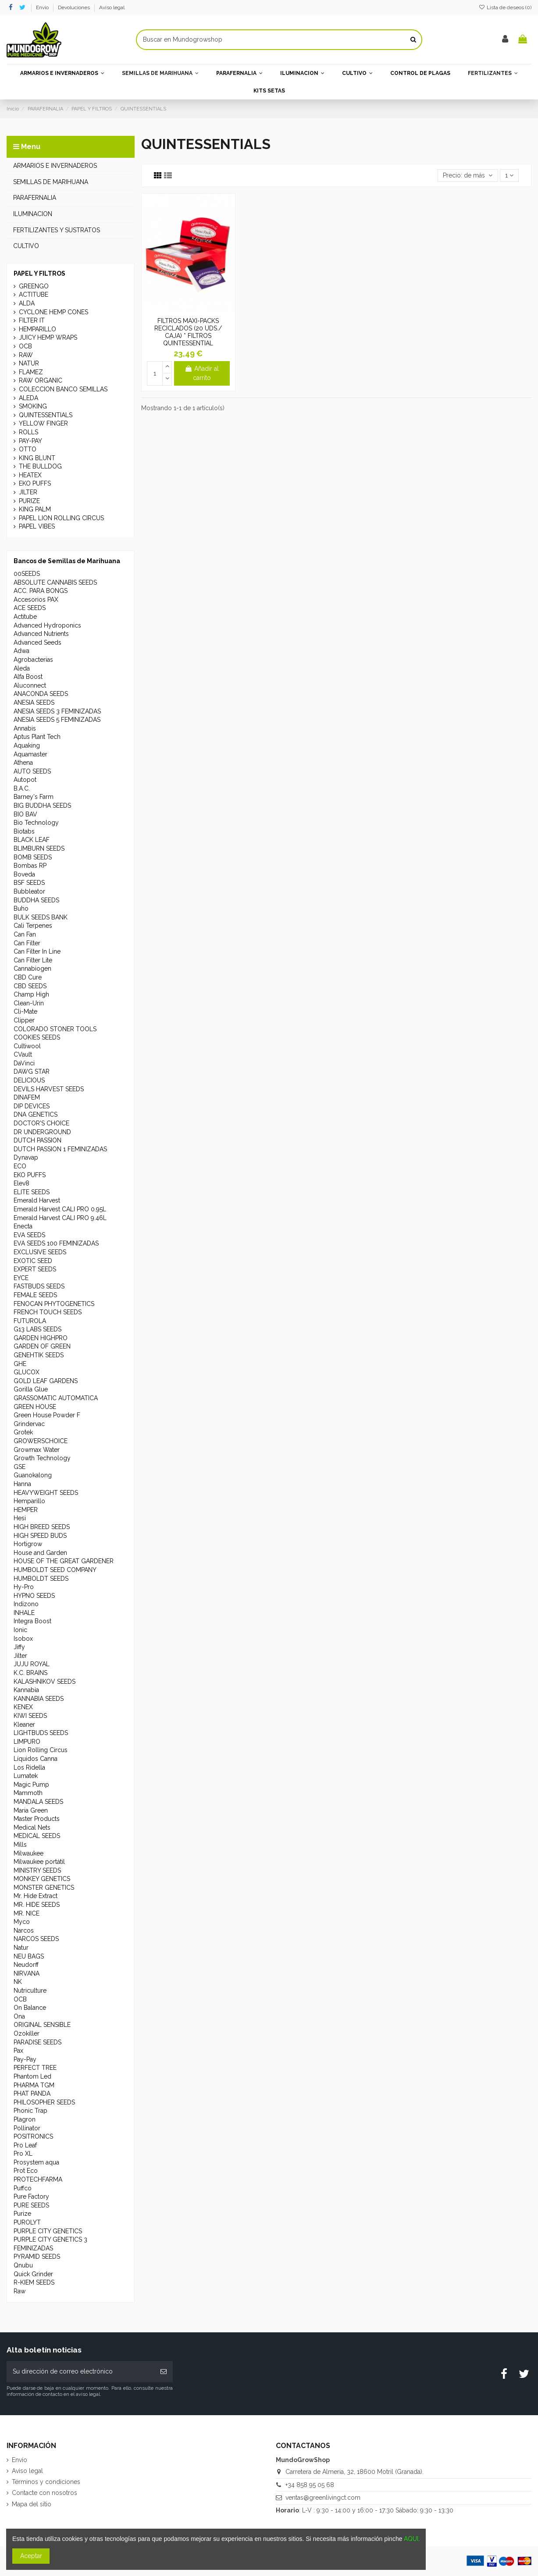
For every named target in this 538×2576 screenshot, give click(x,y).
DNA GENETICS (35, 1114)
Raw (19, 2291)
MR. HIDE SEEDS (37, 1904)
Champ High (31, 994)
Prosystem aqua (36, 2162)
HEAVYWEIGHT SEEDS (46, 1492)
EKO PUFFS (35, 483)
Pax (18, 2050)
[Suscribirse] (163, 2371)
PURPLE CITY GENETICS (48, 2231)
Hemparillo (29, 1500)
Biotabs (24, 831)
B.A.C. (22, 788)
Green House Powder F (47, 1415)
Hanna (22, 1483)
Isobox (23, 1638)
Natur (21, 1947)
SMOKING (33, 406)
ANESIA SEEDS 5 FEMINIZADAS (57, 719)
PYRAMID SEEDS (37, 2256)
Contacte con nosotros (44, 2492)
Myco (22, 1921)
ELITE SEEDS (32, 1192)
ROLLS (28, 432)
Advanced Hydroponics (47, 625)
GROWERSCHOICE (41, 1440)
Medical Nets (32, 1827)
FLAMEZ (31, 372)
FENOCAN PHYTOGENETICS (54, 1303)
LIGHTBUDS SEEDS (41, 1732)
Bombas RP (30, 865)
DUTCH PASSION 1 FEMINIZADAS (60, 1149)
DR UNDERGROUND (42, 1131)
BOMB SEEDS (33, 857)
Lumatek (26, 1775)
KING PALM (35, 509)
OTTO (27, 449)
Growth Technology (42, 1458)
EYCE (21, 1277)
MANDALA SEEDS (38, 1801)
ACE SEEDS (30, 607)
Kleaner (24, 1724)
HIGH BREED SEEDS (42, 1526)
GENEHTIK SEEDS (39, 1355)
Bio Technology (36, 822)
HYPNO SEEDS (34, 1595)
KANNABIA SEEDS (39, 1698)
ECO (20, 1166)
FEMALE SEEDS (35, 1295)
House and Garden (40, 1552)
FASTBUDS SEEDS (39, 1286)
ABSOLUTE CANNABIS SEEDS (55, 582)
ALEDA (28, 397)
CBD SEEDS (30, 986)
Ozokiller (26, 2033)
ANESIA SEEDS (34, 702)
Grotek (23, 1432)
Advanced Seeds (37, 642)
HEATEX (30, 475)
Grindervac (29, 1423)
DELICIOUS (29, 1080)
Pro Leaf (25, 2145)
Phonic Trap (30, 2110)
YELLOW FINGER (43, 423)
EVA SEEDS (29, 1234)
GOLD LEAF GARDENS (46, 1380)
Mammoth (28, 1792)
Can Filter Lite (33, 960)
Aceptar (31, 2555)
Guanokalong (33, 1475)
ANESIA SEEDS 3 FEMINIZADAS (57, 711)
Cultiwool (27, 1046)
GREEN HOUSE (35, 1406)
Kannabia (26, 1689)
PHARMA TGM (34, 2085)
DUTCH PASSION (37, 1140)
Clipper (24, 1020)
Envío (43, 7)
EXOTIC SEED (33, 1260)
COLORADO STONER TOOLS (55, 1029)
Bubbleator (29, 891)
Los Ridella (29, 1767)
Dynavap (26, 1157)
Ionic (20, 1629)
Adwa (21, 650)
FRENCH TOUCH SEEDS (48, 1312)
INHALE (24, 1612)
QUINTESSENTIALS (45, 415)
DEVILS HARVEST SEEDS (49, 1089)
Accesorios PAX (36, 599)
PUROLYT (27, 2222)
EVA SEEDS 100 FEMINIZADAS (56, 1243)
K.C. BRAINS (30, 1672)
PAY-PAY (30, 440)
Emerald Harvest (37, 1200)
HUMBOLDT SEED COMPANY (55, 1569)
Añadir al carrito (202, 373)
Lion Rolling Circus (41, 1749)
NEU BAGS (29, 1956)
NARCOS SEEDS (36, 1938)
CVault (23, 1054)
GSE (19, 1466)
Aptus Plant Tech (37, 736)
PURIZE (29, 500)
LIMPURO (27, 1741)
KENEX (23, 1706)
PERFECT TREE (35, 2067)
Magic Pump (31, 1784)
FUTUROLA (30, 1320)
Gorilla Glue (31, 1389)
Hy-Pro (24, 1586)
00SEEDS (27, 573)
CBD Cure (28, 977)
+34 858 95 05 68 (309, 2484)
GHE (20, 1363)
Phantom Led (32, 2076)
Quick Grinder (33, 2274)
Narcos (24, 1930)
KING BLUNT (37, 457)
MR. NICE (26, 1913)
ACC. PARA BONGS (41, 590)
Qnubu (23, 2265)
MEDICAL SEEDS (37, 1835)
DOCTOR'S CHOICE (41, 1123)
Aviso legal (112, 7)
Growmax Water (37, 1449)
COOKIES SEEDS (37, 1037)
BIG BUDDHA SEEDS (42, 805)
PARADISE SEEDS (37, 2042)
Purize (22, 2213)
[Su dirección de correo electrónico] (80, 2371)
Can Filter (27, 943)
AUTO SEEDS (32, 771)
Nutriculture (30, 1990)
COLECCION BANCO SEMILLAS (63, 389)
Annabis (25, 728)
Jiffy (19, 1646)
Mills (20, 1844)
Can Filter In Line (37, 951)
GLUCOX (26, 1372)
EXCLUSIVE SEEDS (40, 1252)
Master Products (37, 1818)
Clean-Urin (29, 1003)
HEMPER (26, 1509)
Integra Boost (32, 1621)
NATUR (29, 363)
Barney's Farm (33, 796)
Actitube (25, 616)
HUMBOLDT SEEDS (41, 1578)
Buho (21, 908)
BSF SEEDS (29, 882)
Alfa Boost (28, 676)
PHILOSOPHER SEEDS (44, 2102)
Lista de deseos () (505, 7)
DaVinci (24, 1063)
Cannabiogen (32, 968)
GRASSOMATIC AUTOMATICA (56, 1398)
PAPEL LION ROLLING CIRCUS (61, 518)
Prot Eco (26, 2170)
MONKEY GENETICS (42, 1878)
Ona (19, 2016)
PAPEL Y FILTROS (39, 273)
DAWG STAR (32, 1071)
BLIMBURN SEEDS (39, 848)
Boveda (24, 874)
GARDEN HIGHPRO (41, 1337)
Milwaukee (28, 1853)
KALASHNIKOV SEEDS (44, 1681)
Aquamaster (30, 754)
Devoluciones (74, 7)
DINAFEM (27, 1097)
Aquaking (27, 745)
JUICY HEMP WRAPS (48, 337)
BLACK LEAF (32, 839)
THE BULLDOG (40, 466)
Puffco (23, 2188)
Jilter (20, 1655)
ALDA (27, 303)
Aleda (22, 668)
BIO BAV (25, 814)
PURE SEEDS (31, 2205)
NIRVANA (26, 1973)
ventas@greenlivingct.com (322, 2497)
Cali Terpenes (33, 925)
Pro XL (23, 2153)
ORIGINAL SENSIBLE (42, 2024)
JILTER (28, 492)
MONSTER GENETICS (44, 1887)
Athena (23, 762)
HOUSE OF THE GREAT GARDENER (64, 1561)
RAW (26, 354)
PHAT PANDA (32, 2093)
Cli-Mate (25, 1011)
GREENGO (34, 286)
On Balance (30, 2007)
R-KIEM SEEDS (34, 2282)
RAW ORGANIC (40, 380)
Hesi (20, 1518)
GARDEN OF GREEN (42, 1346)
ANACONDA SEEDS (41, 693)
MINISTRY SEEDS (37, 1870)
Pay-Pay (25, 2059)
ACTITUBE (33, 294)
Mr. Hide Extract (35, 1895)
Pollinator (27, 2128)
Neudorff (26, 1964)
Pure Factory (31, 2196)
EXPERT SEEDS (35, 1269)
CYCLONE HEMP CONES (53, 312)
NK (18, 1981)
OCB (25, 346)
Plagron (25, 2119)
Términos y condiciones (46, 2481)
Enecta (23, 1226)
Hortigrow (28, 1543)
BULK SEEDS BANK (41, 917)
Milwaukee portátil (39, 1861)
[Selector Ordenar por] (468, 175)
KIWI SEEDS (30, 1715)
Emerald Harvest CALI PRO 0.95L (60, 1209)
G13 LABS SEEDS (37, 1329)
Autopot (25, 779)
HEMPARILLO (37, 329)
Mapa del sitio (31, 2504)
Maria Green (31, 1810)
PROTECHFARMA (38, 2179)
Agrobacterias (33, 659)
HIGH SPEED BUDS (40, 1535)
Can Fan (25, 934)
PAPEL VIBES (37, 526)
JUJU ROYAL (32, 1664)
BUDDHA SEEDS (36, 900)
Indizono (26, 1603)
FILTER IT (32, 320)
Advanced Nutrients (41, 633)
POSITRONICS (33, 2136)
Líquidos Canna (35, 1758)
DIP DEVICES (32, 1106)
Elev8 (21, 1183)
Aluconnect (30, 685)
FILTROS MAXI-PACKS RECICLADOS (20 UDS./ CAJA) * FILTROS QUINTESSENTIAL (188, 331)
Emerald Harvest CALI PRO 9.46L (60, 1217)
